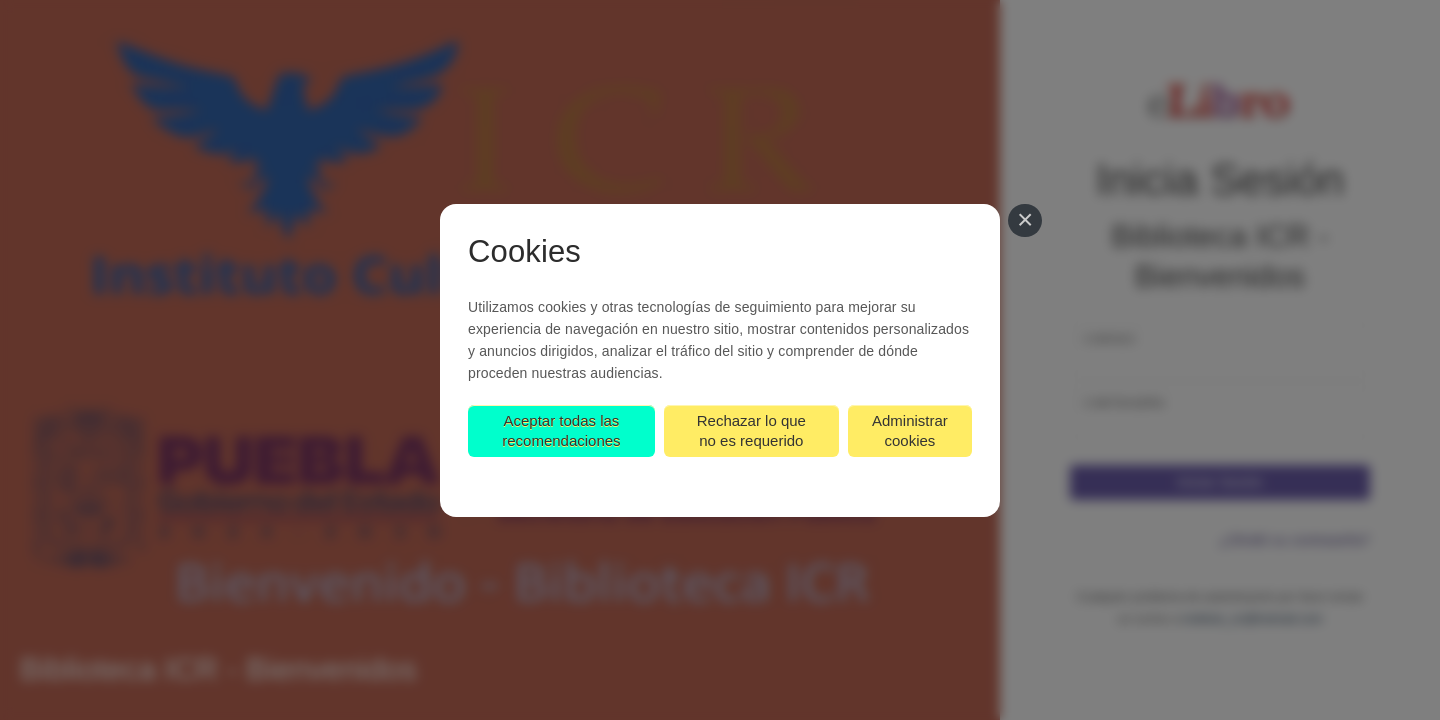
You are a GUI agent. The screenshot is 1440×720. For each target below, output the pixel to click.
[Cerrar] (1025, 221)
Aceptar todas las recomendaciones (561, 430)
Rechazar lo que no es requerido (751, 430)
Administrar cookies (910, 430)
